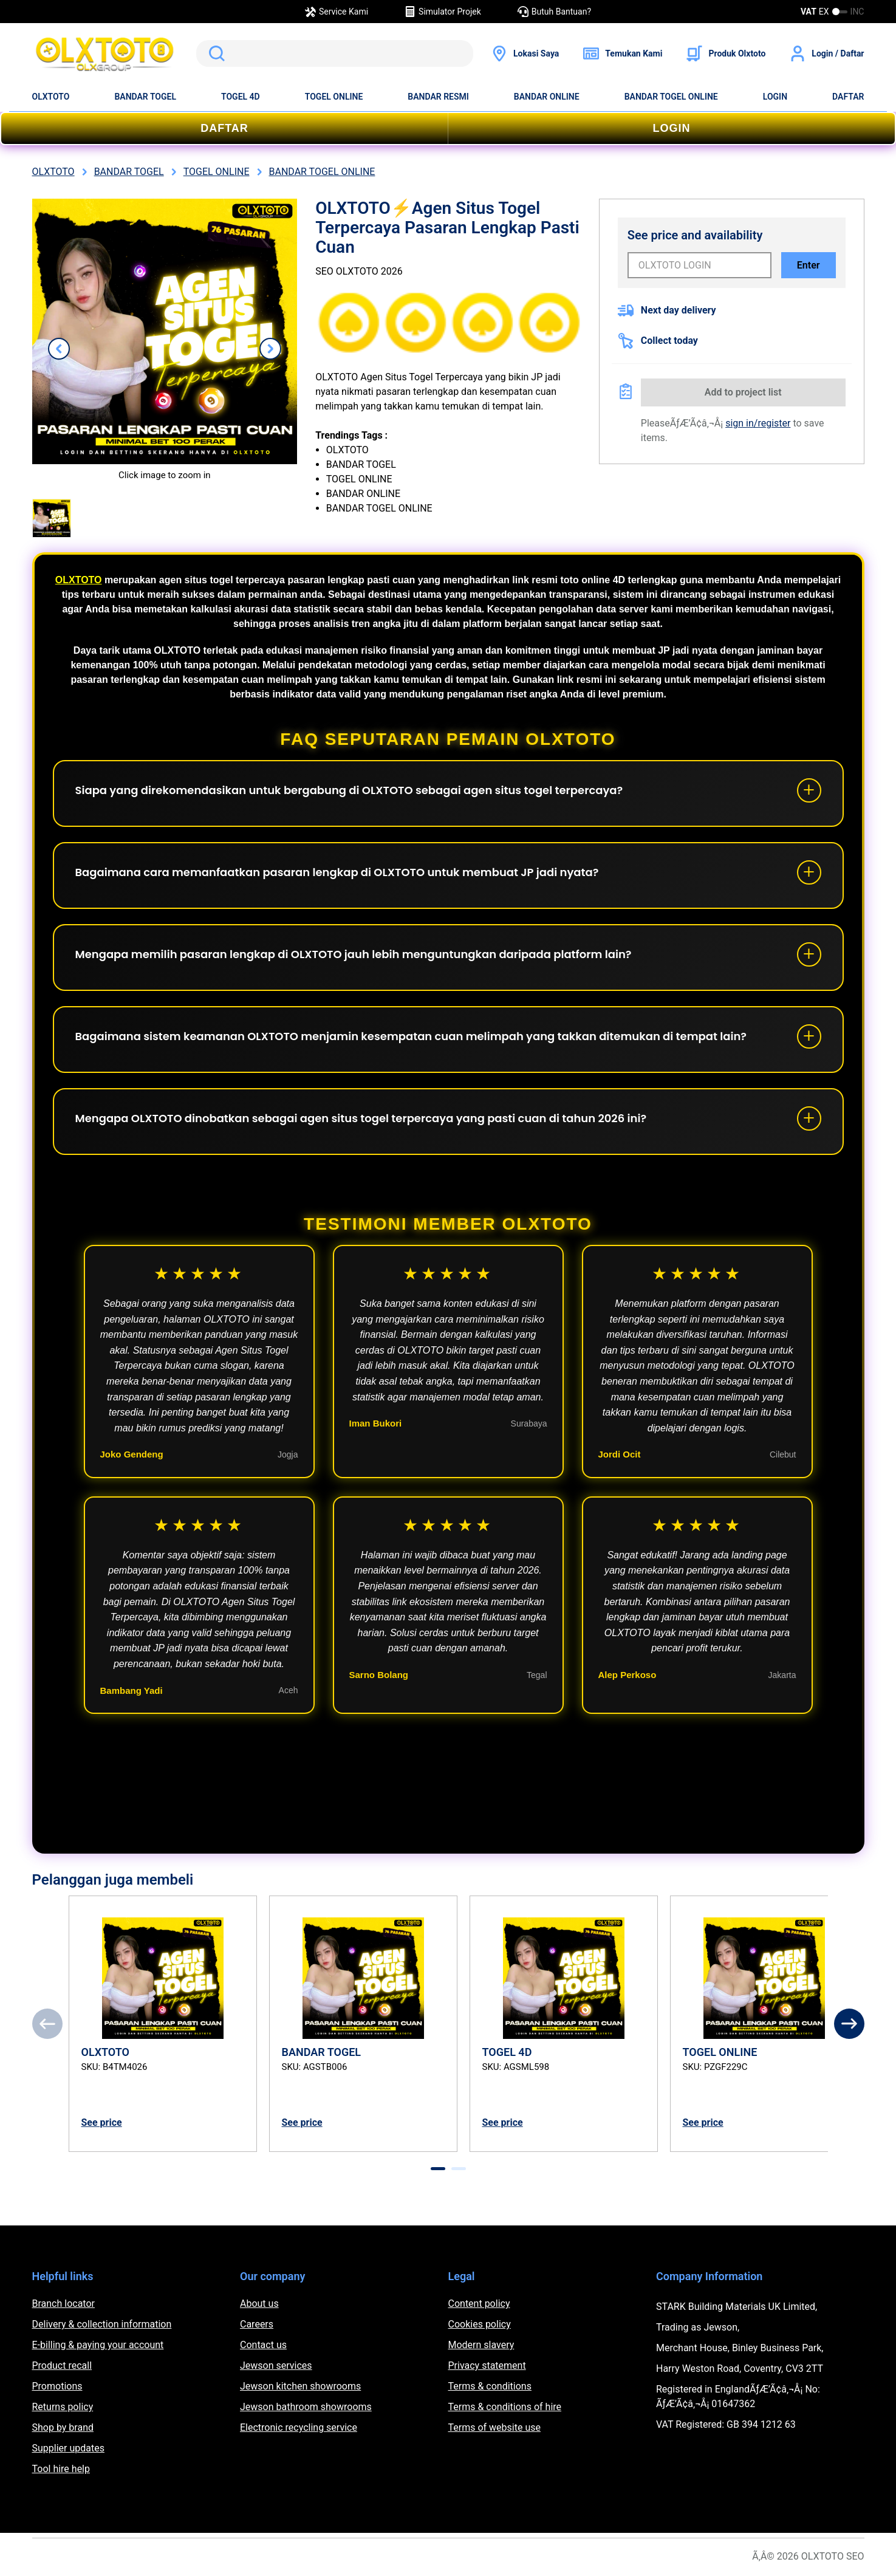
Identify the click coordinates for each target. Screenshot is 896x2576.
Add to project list (743, 392)
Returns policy (63, 2407)
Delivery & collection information (102, 2324)
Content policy (479, 2303)
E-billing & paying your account (98, 2345)
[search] (334, 53)
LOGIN (775, 96)
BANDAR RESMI (438, 96)
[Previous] (47, 2024)
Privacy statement (487, 2365)
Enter (808, 265)
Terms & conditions (490, 2386)
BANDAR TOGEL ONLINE (671, 96)
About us (259, 2303)
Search (214, 53)
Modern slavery (481, 2345)
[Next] (849, 2024)
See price (101, 2122)
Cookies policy (479, 2324)
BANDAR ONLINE (547, 96)
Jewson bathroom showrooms (306, 2407)
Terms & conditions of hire (505, 2407)
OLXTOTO (51, 96)
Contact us (263, 2345)
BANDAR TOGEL (145, 96)
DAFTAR (848, 96)
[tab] (438, 2168)
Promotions (57, 2386)
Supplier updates (68, 2448)
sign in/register (757, 423)
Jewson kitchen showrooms (300, 2386)
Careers (256, 2324)
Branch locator (63, 2303)
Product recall (62, 2365)
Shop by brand (63, 2427)
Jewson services (276, 2365)
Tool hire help (61, 2469)
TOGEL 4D (240, 96)
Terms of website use (494, 2427)
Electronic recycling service (298, 2427)
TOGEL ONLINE (334, 96)
